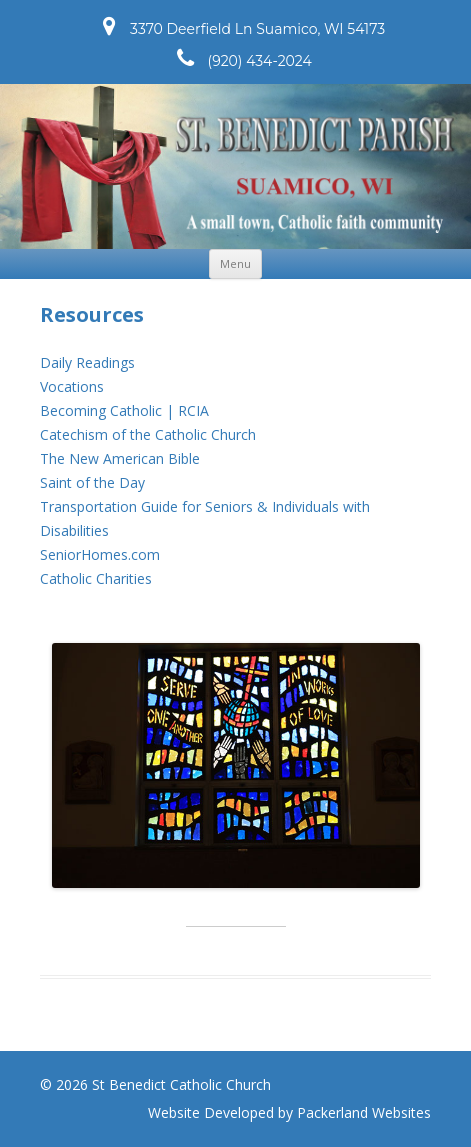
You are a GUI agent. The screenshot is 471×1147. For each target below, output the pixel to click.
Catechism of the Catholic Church (148, 434)
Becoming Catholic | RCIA (124, 410)
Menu (235, 263)
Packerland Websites (364, 1112)
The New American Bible (120, 458)
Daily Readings (87, 362)
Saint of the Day (92, 482)
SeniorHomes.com (100, 554)
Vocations (72, 386)
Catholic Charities (96, 578)
